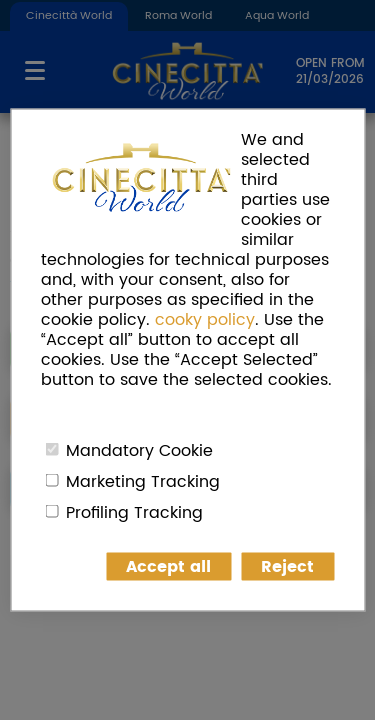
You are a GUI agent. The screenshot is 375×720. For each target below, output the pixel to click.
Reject (287, 567)
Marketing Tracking (143, 482)
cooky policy (205, 320)
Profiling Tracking (134, 513)
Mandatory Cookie (139, 451)
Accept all (168, 567)
